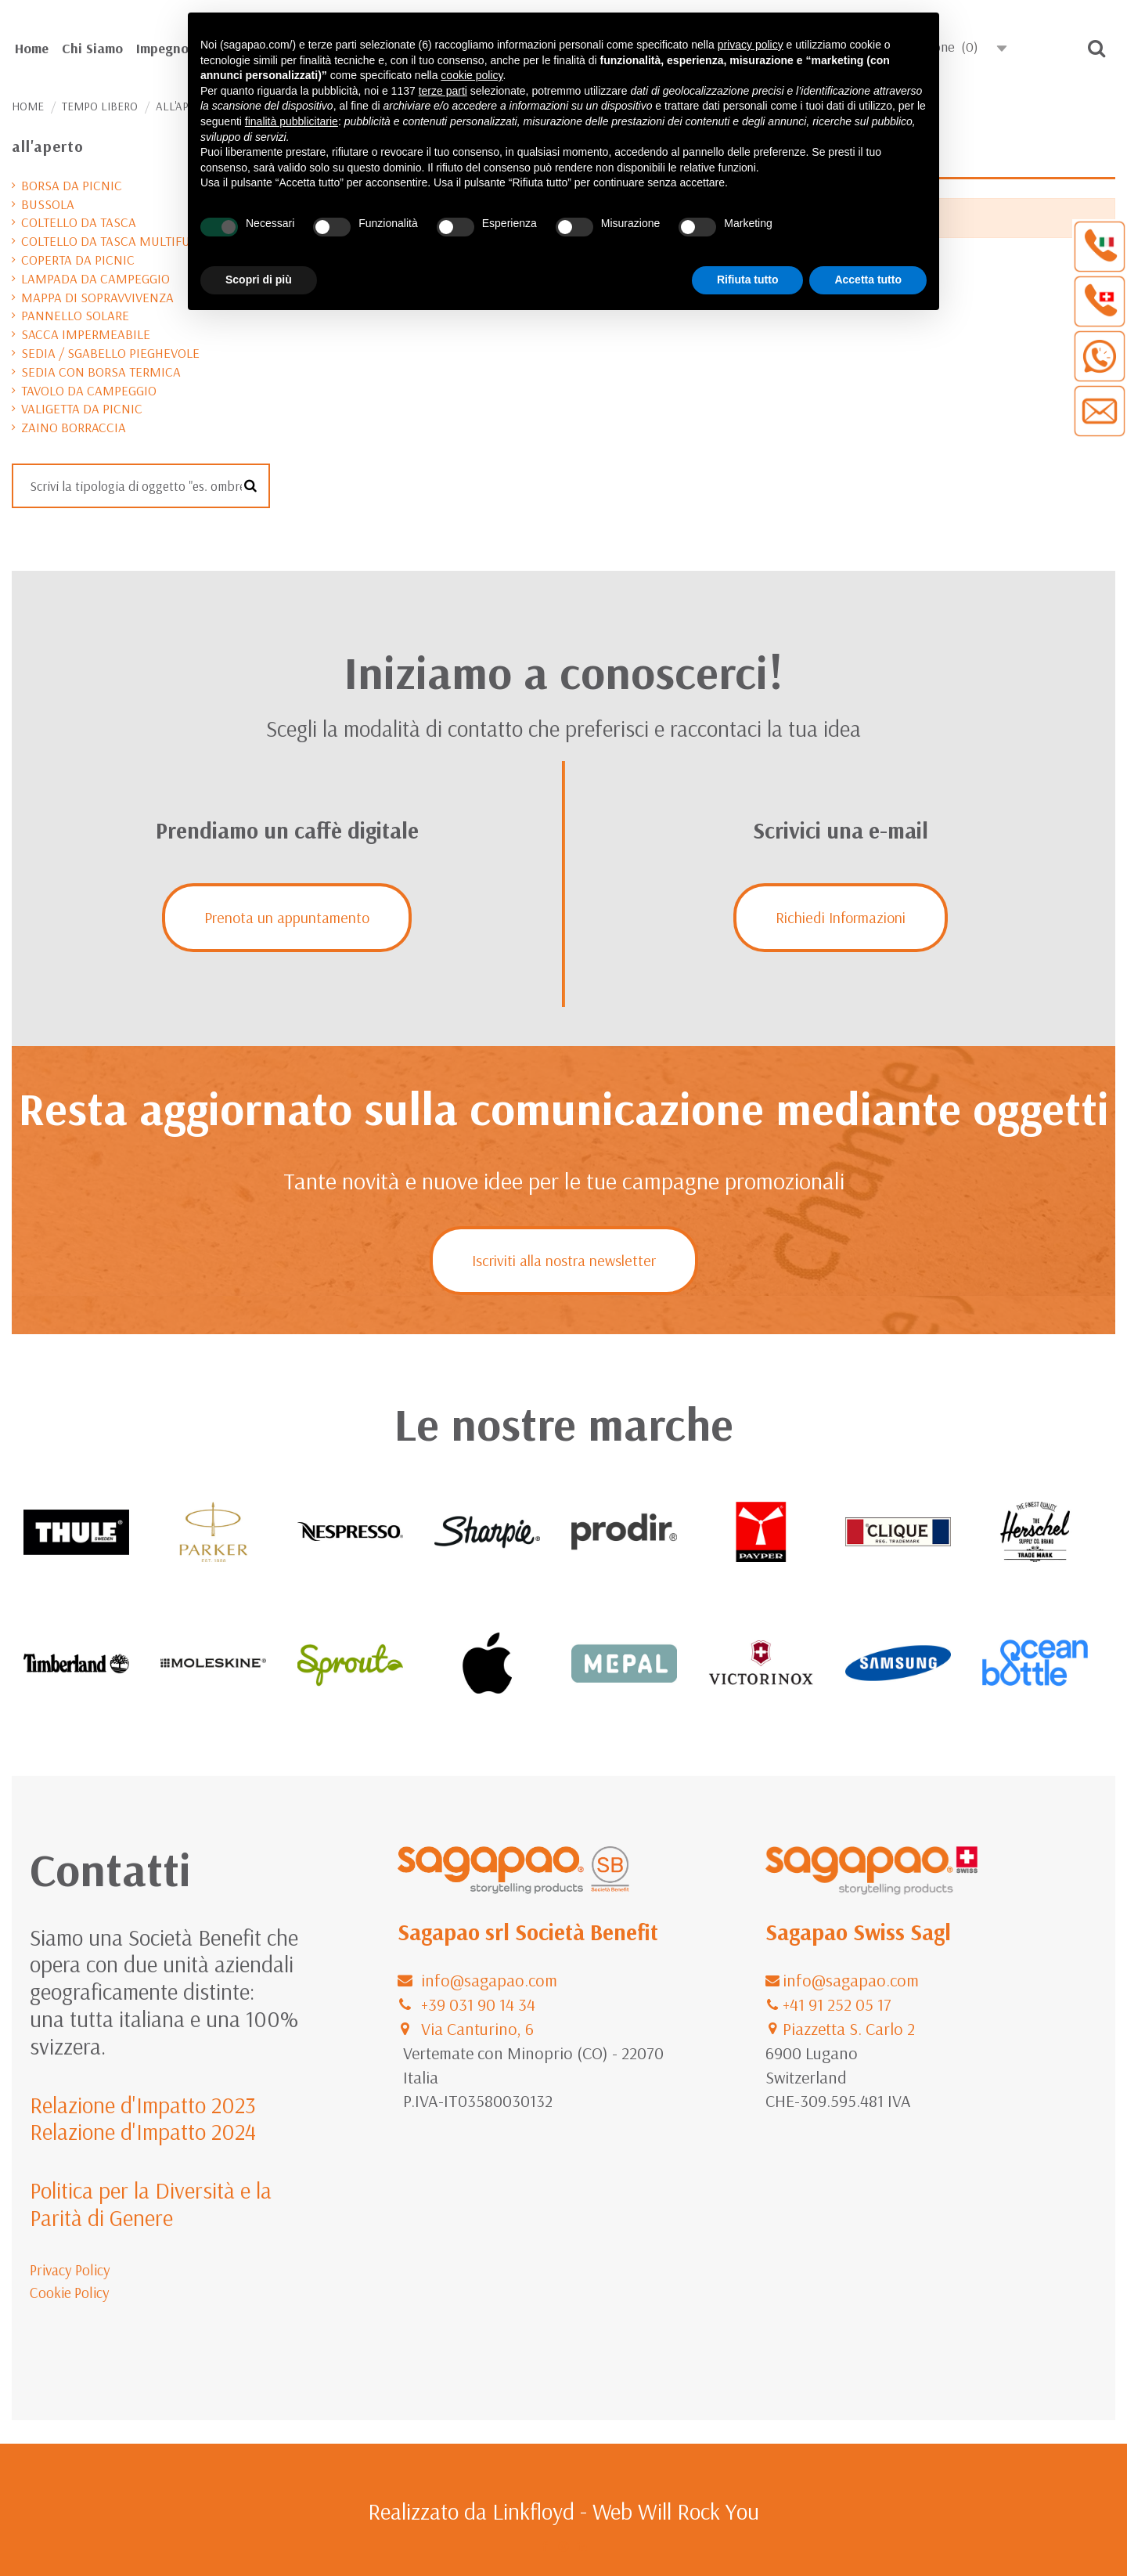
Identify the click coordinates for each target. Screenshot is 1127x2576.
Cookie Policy (70, 2292)
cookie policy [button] (471, 75)
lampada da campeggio (95, 278)
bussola (47, 204)
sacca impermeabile (85, 334)
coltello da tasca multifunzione (128, 241)
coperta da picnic (78, 259)
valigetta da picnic (81, 408)
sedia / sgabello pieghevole (110, 353)
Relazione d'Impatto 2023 (143, 2105)
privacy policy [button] (750, 44)
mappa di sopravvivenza (97, 297)
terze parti (443, 91)
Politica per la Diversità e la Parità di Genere (151, 2203)
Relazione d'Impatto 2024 (143, 2131)
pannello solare (75, 315)
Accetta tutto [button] (868, 279)
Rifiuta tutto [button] (748, 279)
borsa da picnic (71, 185)
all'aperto (48, 146)
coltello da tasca (78, 222)
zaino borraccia (73, 427)
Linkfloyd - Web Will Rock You (625, 2511)
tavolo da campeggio (89, 390)
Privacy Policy (70, 2269)
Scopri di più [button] (258, 279)
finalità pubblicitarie (291, 121)
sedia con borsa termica (101, 371)
